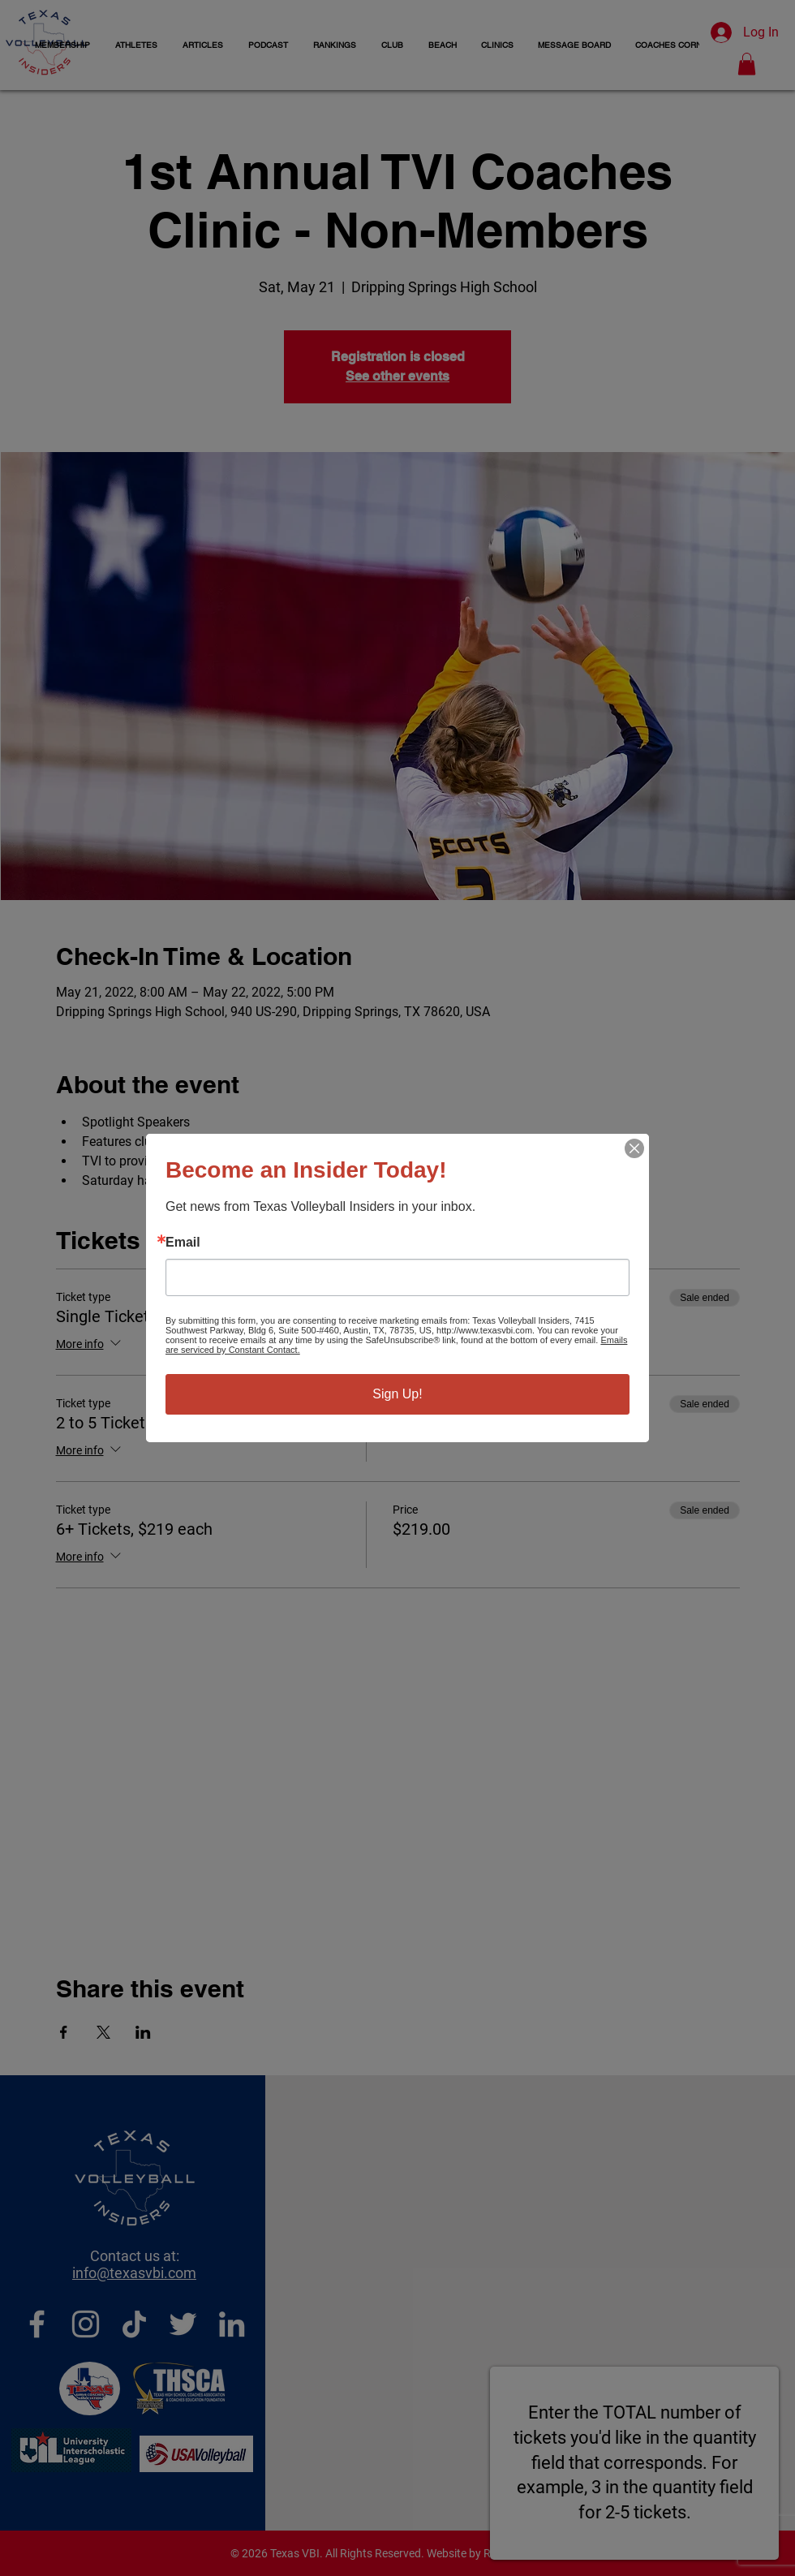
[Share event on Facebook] (63, 2032)
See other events (397, 376)
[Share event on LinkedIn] (143, 2032)
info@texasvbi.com (134, 2272)
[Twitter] (183, 2324)
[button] (136, 45)
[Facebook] (37, 2324)
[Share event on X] (103, 2032)
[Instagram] (85, 2324)
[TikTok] (134, 2324)
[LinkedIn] (231, 2324)
